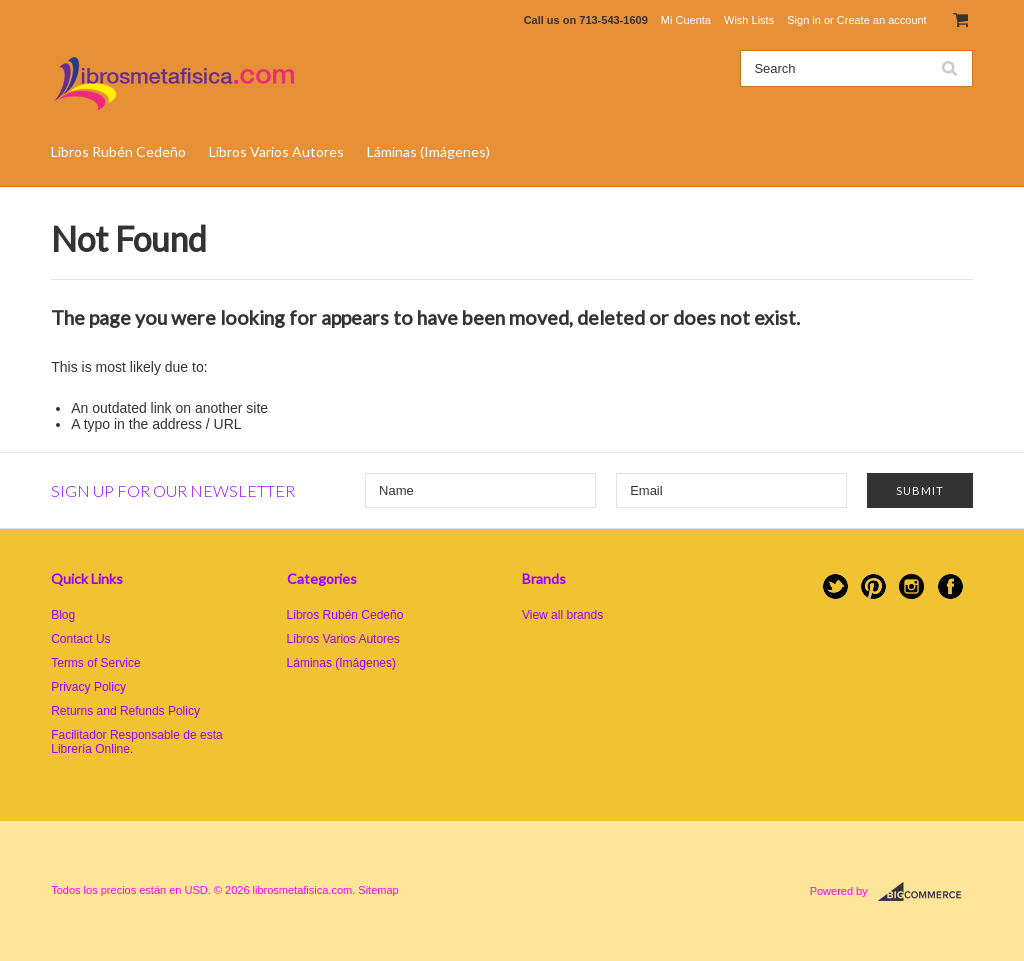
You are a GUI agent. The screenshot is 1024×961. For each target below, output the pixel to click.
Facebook (950, 586)
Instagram (911, 586)
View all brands (562, 615)
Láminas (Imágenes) (428, 151)
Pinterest (873, 586)
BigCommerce (925, 892)
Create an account (882, 20)
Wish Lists (749, 20)
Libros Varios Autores (276, 151)
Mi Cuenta (686, 20)
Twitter (835, 586)
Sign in (804, 20)
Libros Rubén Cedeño (118, 151)
